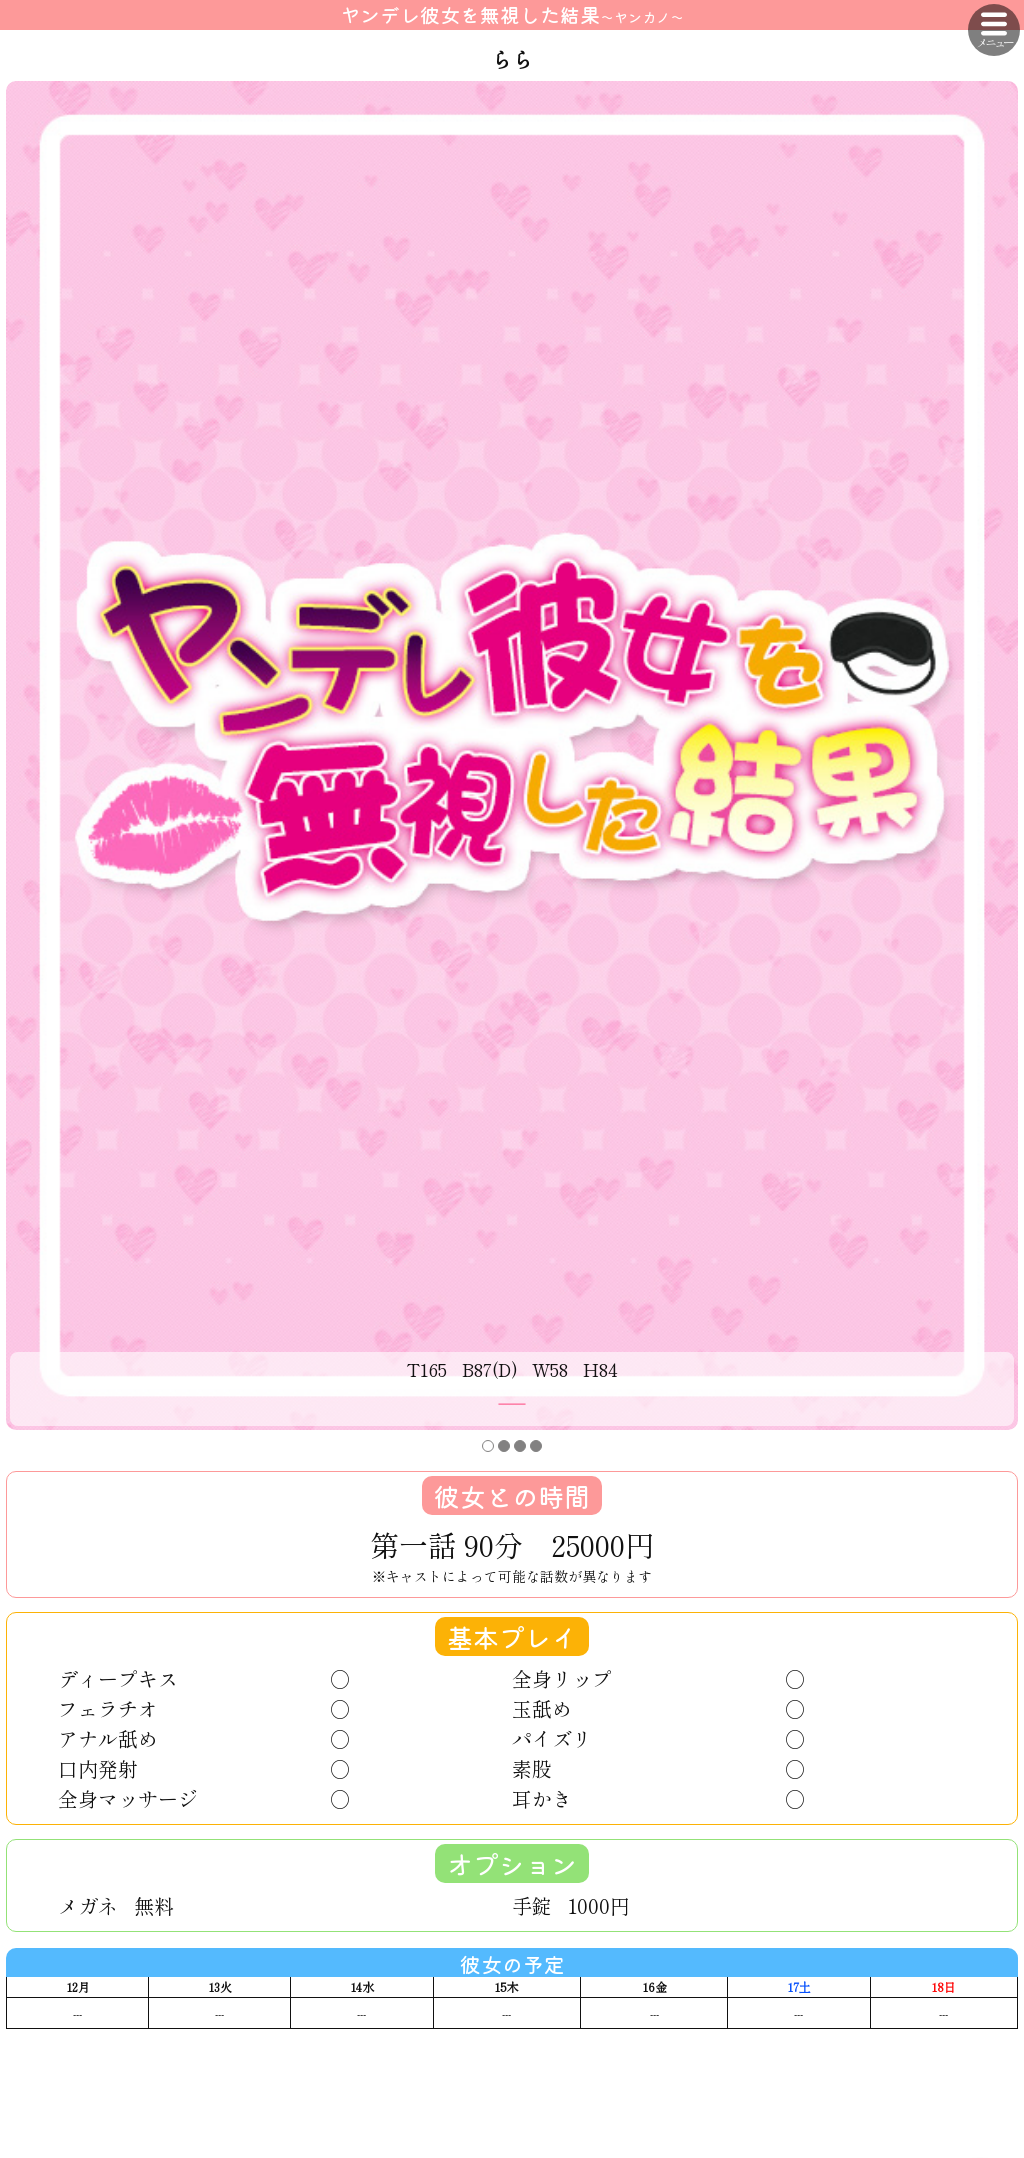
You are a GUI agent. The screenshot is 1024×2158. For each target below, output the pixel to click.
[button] (488, 1446)
